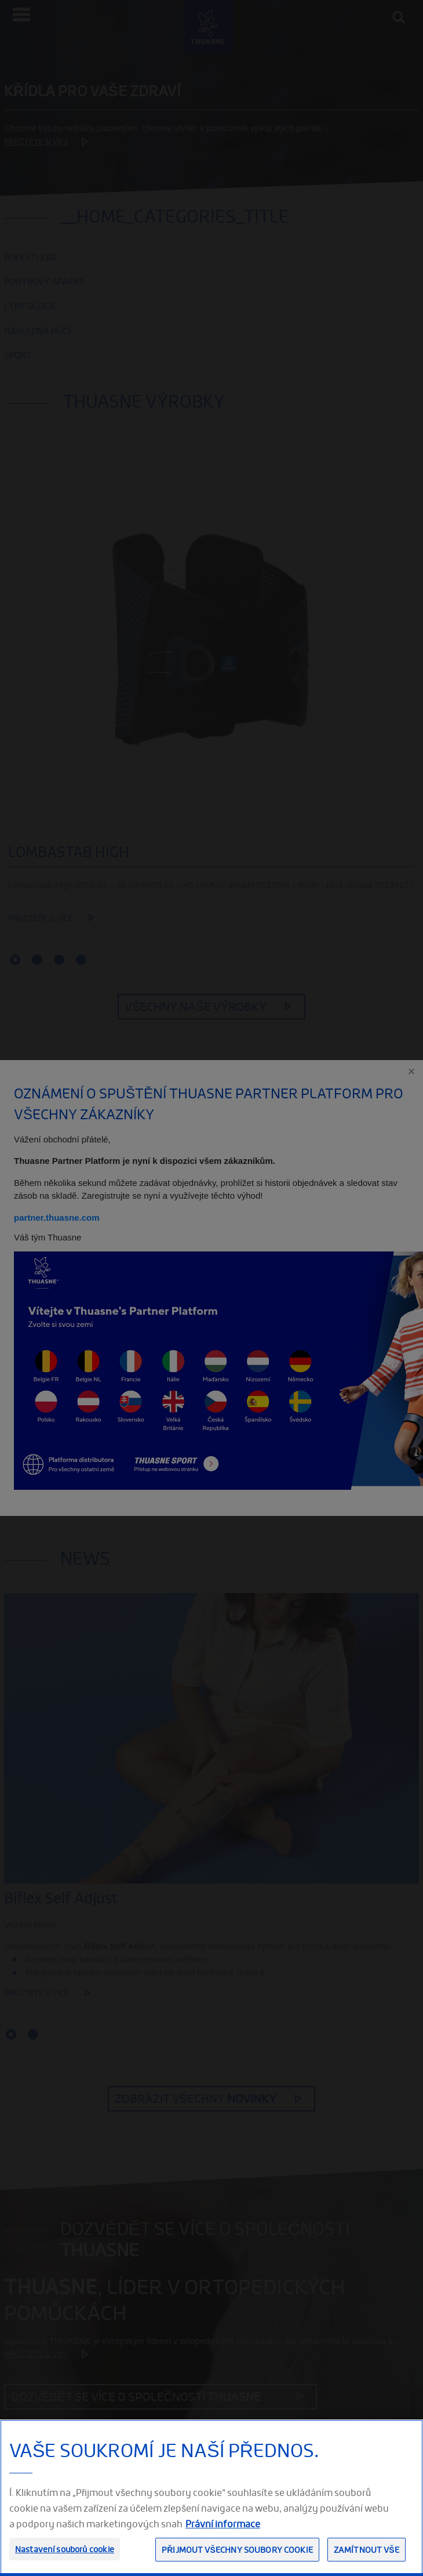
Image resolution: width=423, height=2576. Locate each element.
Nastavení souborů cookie (64, 2549)
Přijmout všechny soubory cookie (237, 2549)
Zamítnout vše (366, 2549)
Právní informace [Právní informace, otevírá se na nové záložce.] (222, 2524)
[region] (211, 2497)
